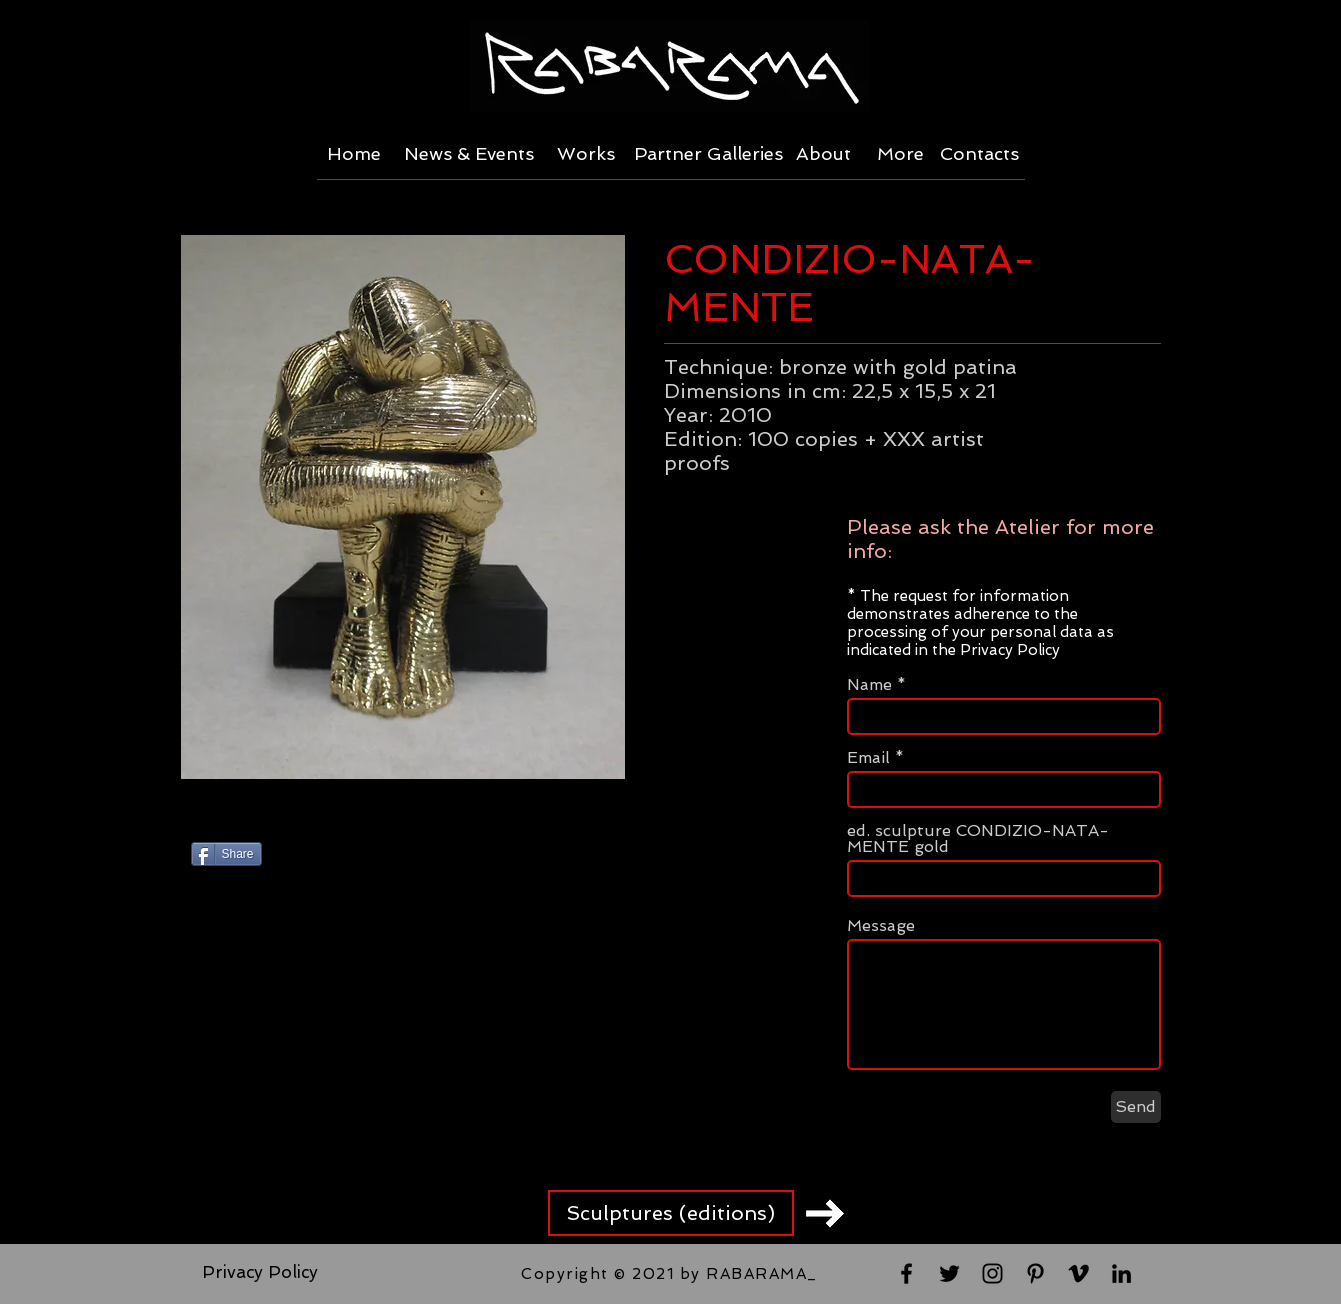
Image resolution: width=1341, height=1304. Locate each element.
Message (881, 926)
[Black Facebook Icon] (906, 1273)
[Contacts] (979, 154)
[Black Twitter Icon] (949, 1273)
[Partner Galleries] (709, 154)
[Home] (354, 154)
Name (869, 685)
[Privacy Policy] (260, 1273)
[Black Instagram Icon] (992, 1273)
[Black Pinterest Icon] (1035, 1273)
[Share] (226, 854)
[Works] (586, 154)
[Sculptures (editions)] (671, 1213)
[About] (823, 154)
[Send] (1136, 1107)
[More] (900, 154)
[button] (403, 507)
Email (868, 758)
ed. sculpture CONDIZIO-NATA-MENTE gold (978, 839)
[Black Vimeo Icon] (1078, 1273)
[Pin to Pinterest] (422, 858)
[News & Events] (469, 154)
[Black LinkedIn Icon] (1121, 1273)
